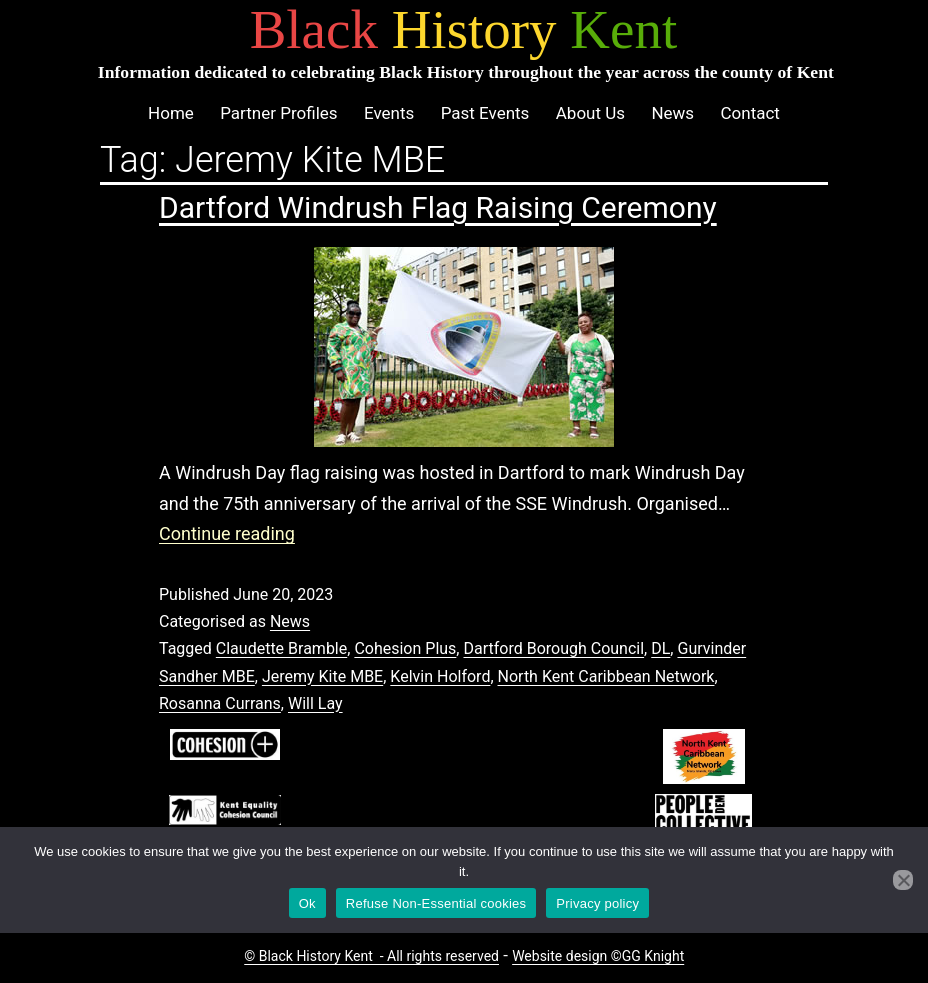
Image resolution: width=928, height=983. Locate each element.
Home (171, 113)
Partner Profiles (278, 113)
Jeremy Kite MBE (322, 676)
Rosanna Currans (220, 703)
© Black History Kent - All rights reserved (371, 956)
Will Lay (315, 703)
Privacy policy (597, 903)
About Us (590, 113)
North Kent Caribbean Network (606, 676)
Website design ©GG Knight (598, 956)
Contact (749, 113)
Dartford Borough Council (553, 648)
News (672, 113)
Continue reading (227, 533)
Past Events (485, 113)
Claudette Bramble (281, 648)
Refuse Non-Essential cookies (436, 903)
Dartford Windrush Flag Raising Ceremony (438, 207)
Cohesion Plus (405, 648)
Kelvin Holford (440, 676)
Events (389, 113)
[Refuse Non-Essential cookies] (903, 880)
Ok (307, 903)
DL (660, 648)
